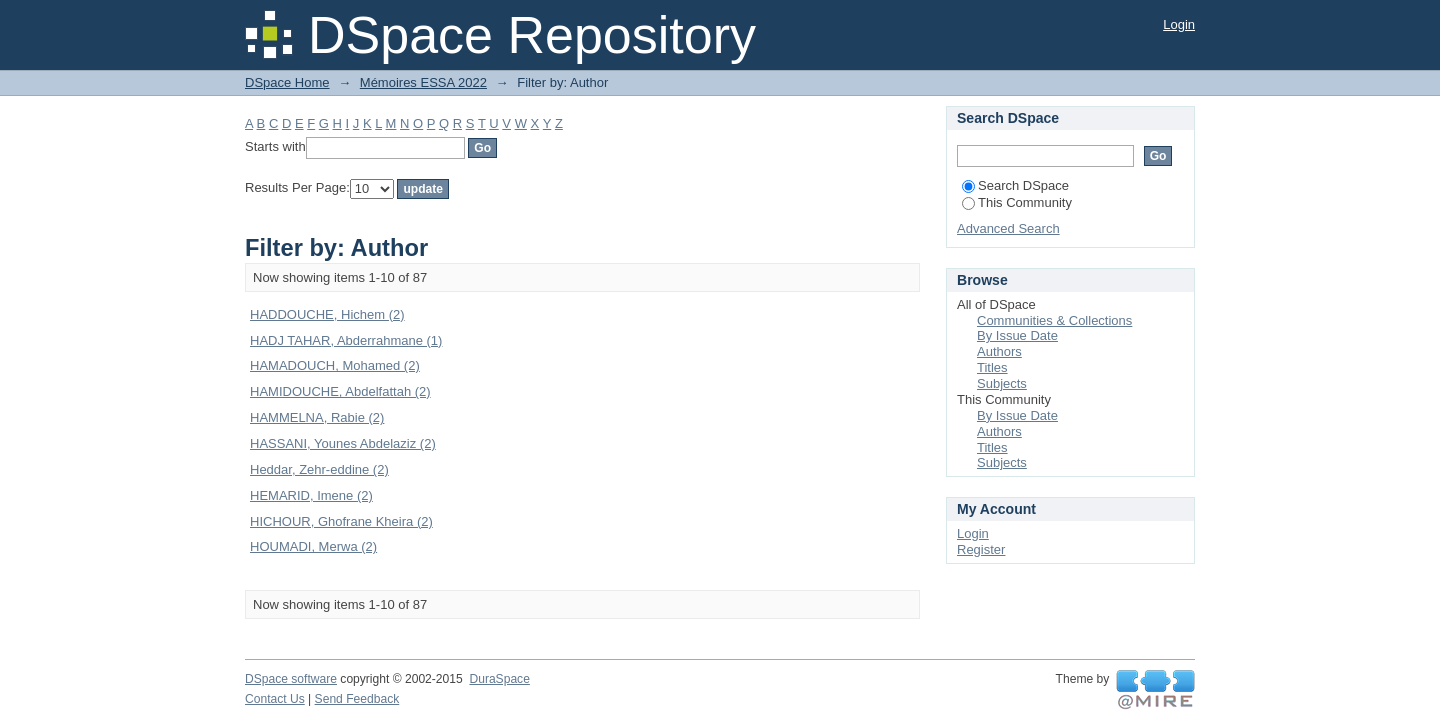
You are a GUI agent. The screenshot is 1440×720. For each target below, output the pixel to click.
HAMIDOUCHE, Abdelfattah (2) (340, 391)
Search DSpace (1015, 185)
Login (1179, 24)
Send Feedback (357, 699)
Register (981, 549)
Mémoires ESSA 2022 (423, 82)
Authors (999, 351)
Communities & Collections (1054, 320)
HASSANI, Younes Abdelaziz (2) (343, 443)
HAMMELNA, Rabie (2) (317, 417)
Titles (992, 367)
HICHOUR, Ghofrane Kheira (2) (341, 521)
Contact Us (275, 699)
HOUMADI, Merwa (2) (313, 546)
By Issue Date (1017, 335)
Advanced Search (1008, 228)
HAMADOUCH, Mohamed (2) (335, 365)
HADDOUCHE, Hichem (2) (327, 314)
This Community (1017, 202)
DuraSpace (499, 679)
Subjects (1002, 383)
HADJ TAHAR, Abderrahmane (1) (346, 340)
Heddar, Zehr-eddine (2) (319, 469)
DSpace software (291, 679)
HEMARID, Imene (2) (311, 495)
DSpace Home (287, 82)
